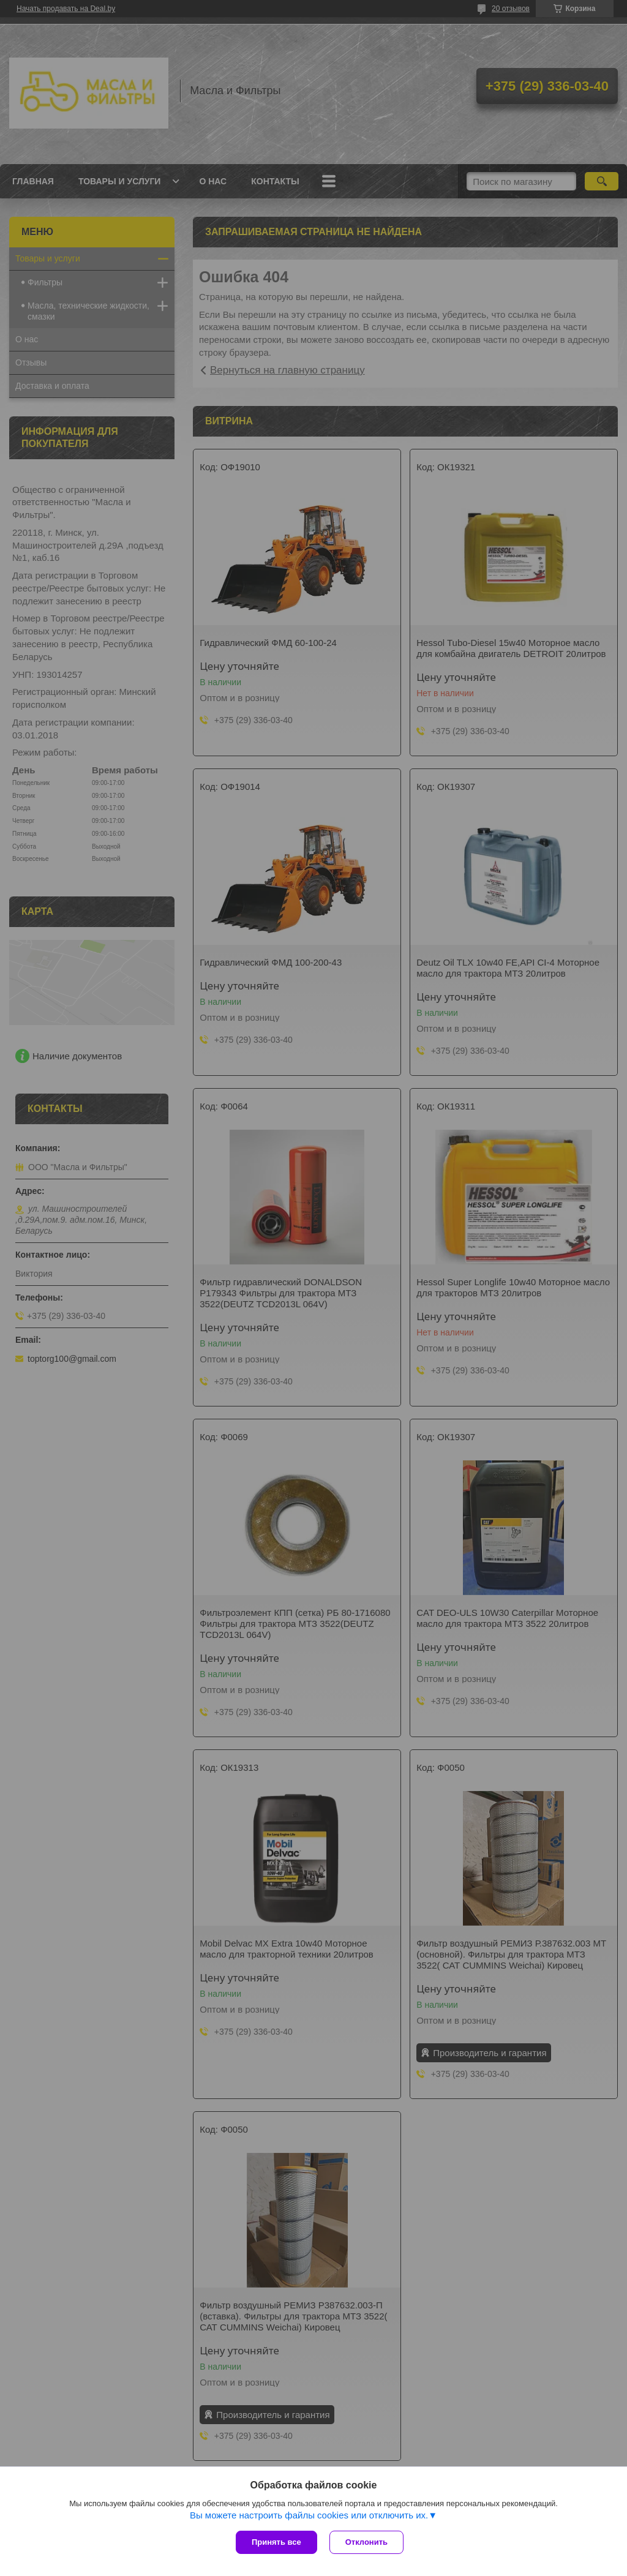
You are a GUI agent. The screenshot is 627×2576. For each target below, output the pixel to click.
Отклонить (366, 2542)
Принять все (276, 2542)
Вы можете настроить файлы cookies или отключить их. (309, 2515)
